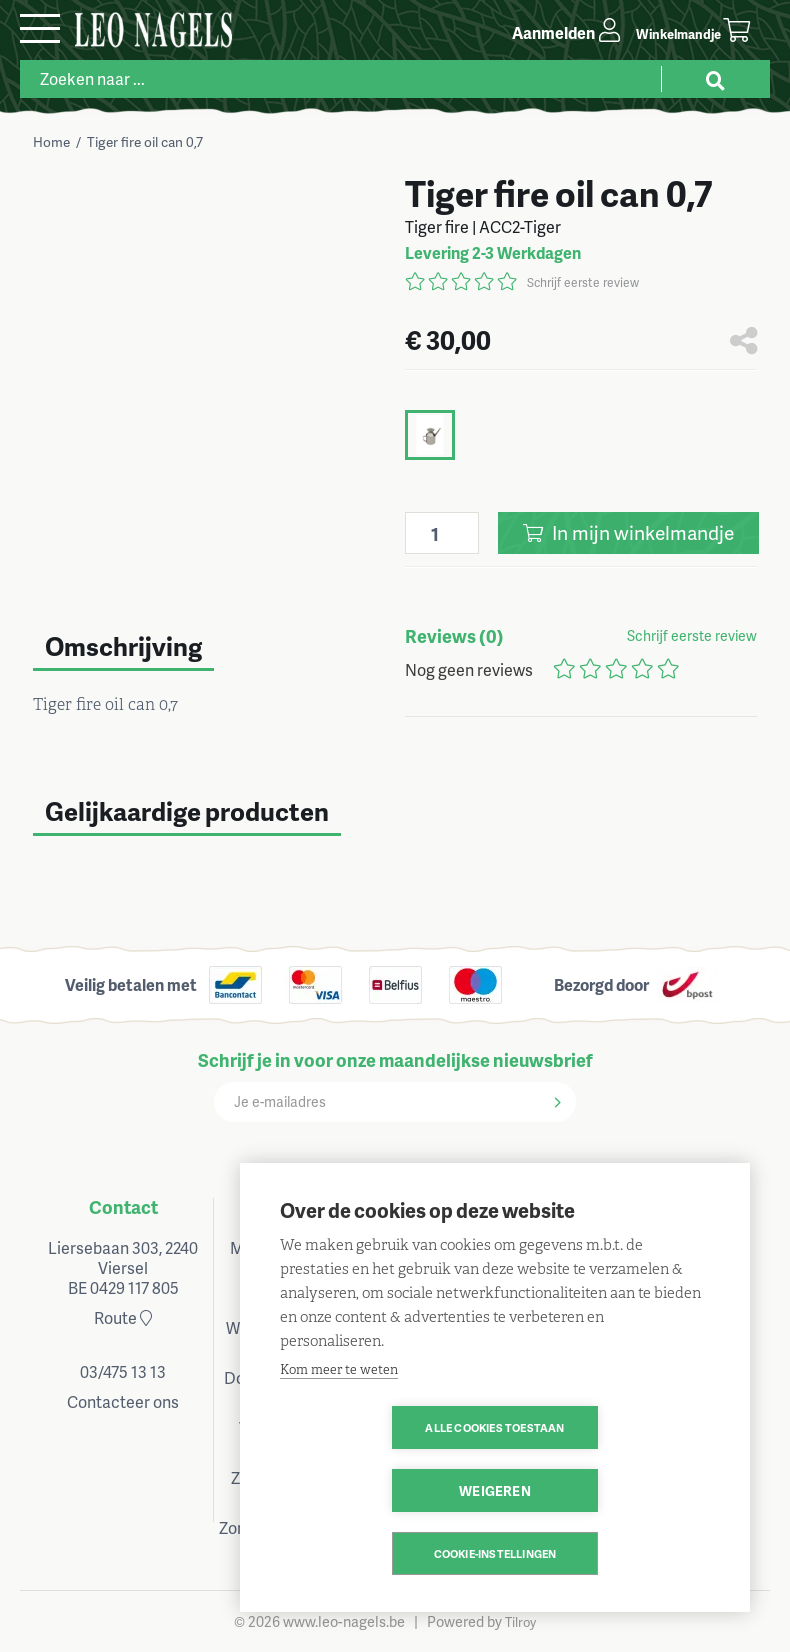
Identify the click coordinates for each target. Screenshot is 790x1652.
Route (123, 1317)
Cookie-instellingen (495, 1553)
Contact (123, 1206)
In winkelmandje (628, 532)
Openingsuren (304, 1206)
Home (51, 141)
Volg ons (666, 1206)
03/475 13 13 (123, 1371)
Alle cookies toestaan (379, 1490)
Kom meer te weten (339, 1432)
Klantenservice (485, 1206)
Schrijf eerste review (583, 282)
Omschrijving (123, 646)
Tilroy (520, 1622)
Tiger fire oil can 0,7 (145, 141)
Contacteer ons (123, 1401)
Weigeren (610, 1490)
